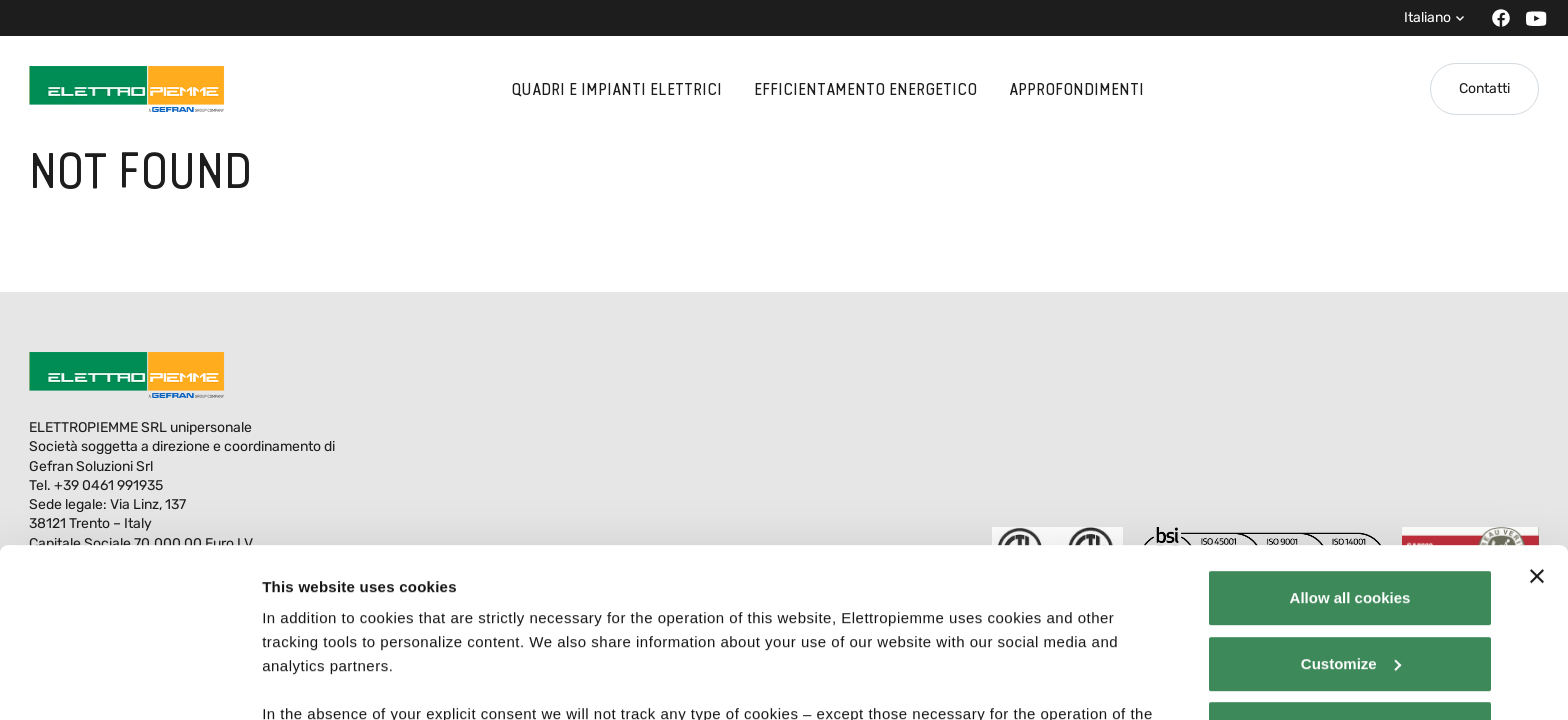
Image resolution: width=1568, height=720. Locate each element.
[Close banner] (1537, 418)
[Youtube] (1530, 18)
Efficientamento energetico (865, 89)
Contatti (1484, 88)
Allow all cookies (1350, 439)
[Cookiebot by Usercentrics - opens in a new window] (129, 681)
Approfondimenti (1076, 89)
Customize (1351, 505)
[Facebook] (1495, 18)
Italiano (1427, 17)
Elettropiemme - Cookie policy (411, 603)
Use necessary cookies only (1350, 570)
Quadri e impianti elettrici (616, 89)
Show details (308, 680)
